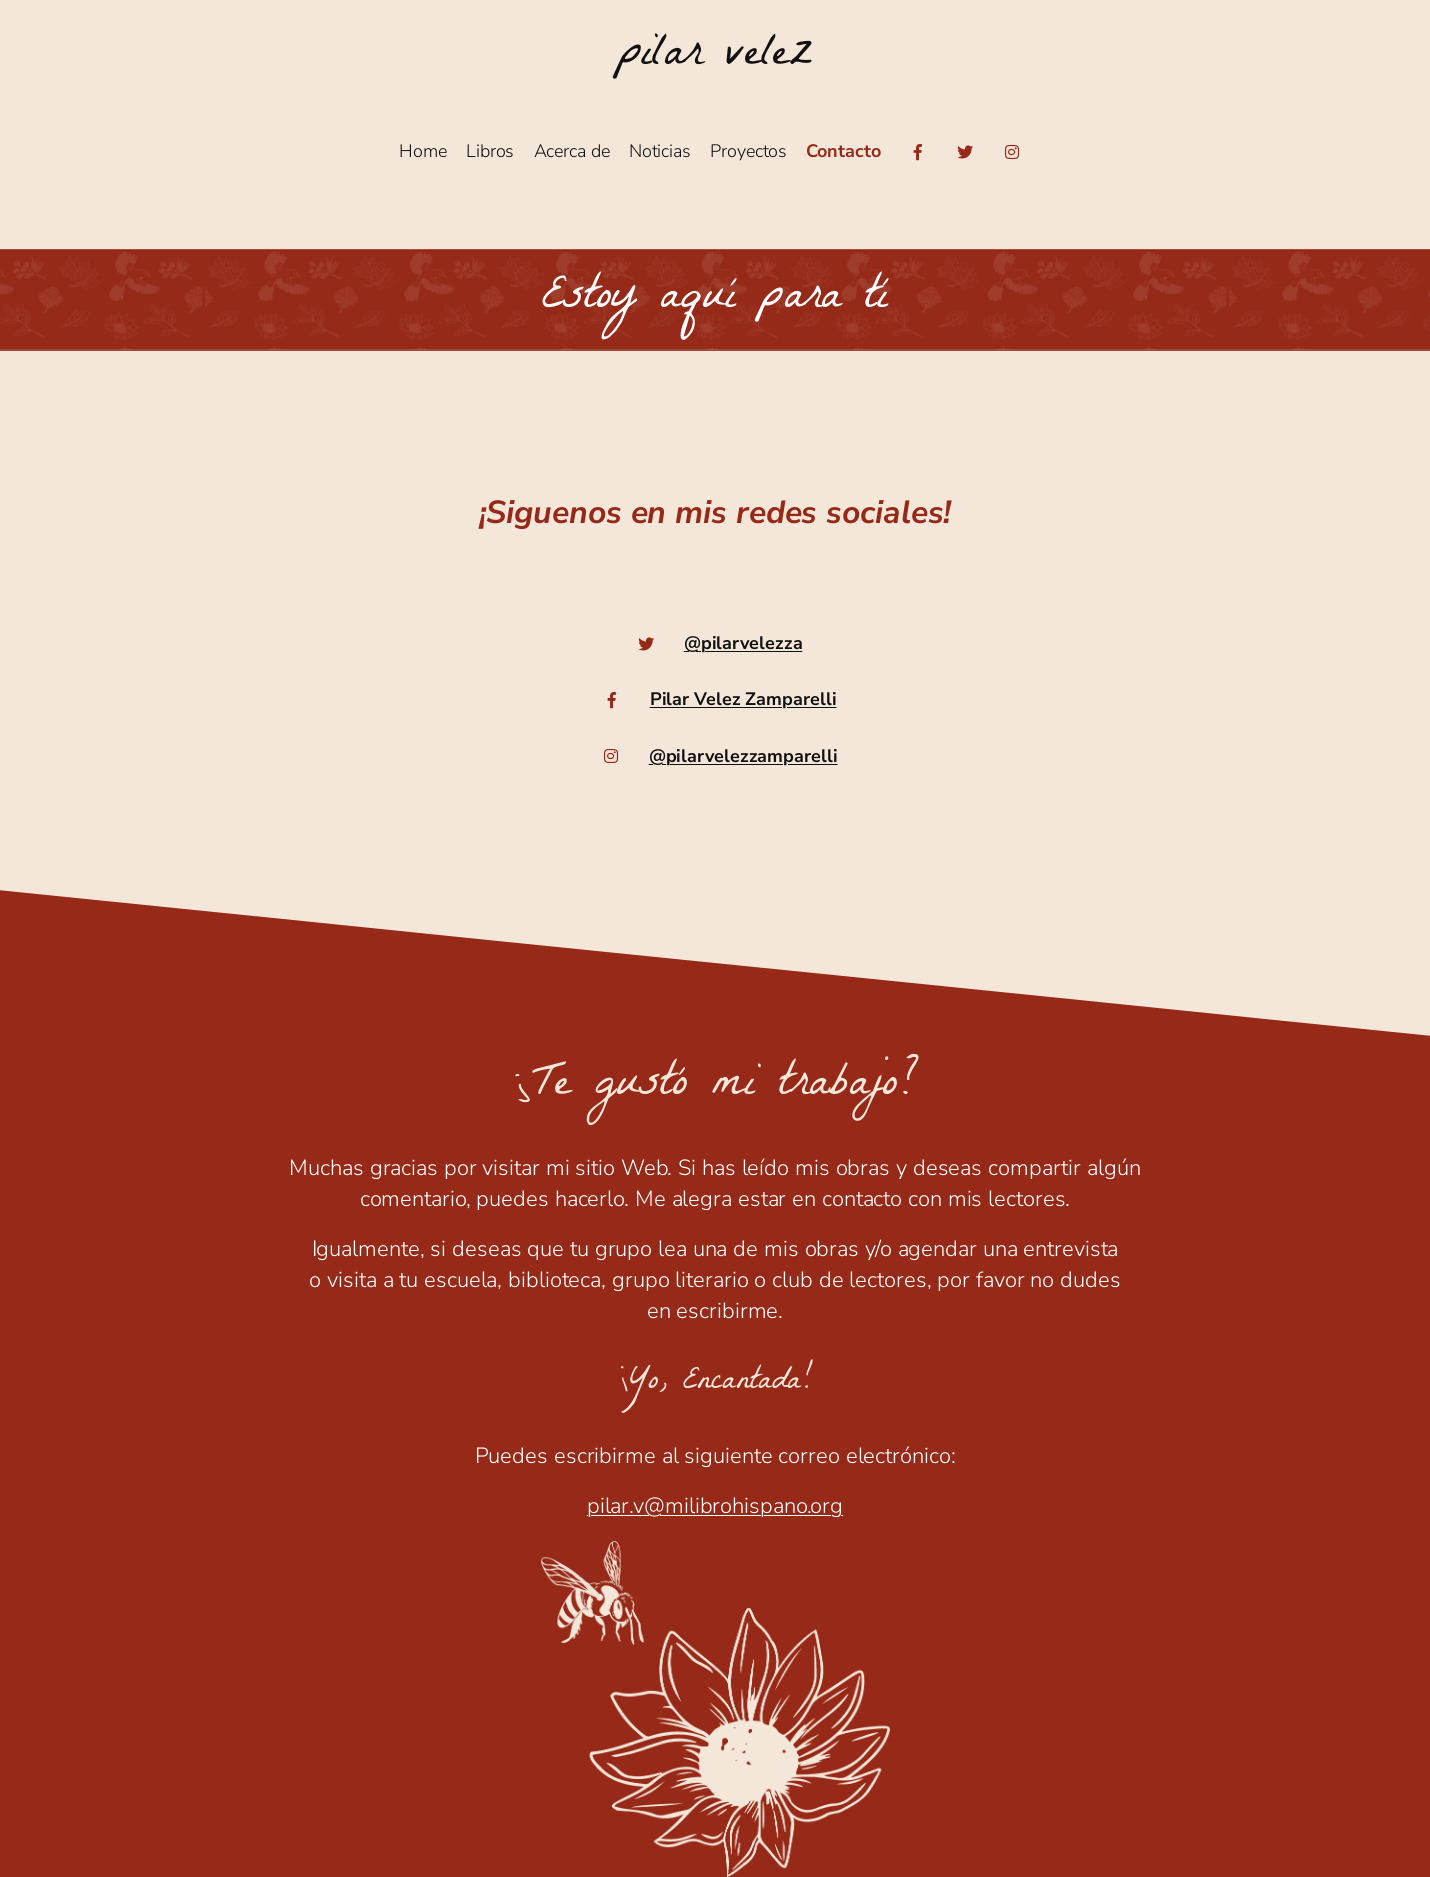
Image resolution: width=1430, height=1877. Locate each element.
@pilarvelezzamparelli (743, 756)
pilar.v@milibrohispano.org (715, 1506)
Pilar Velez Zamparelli (743, 699)
